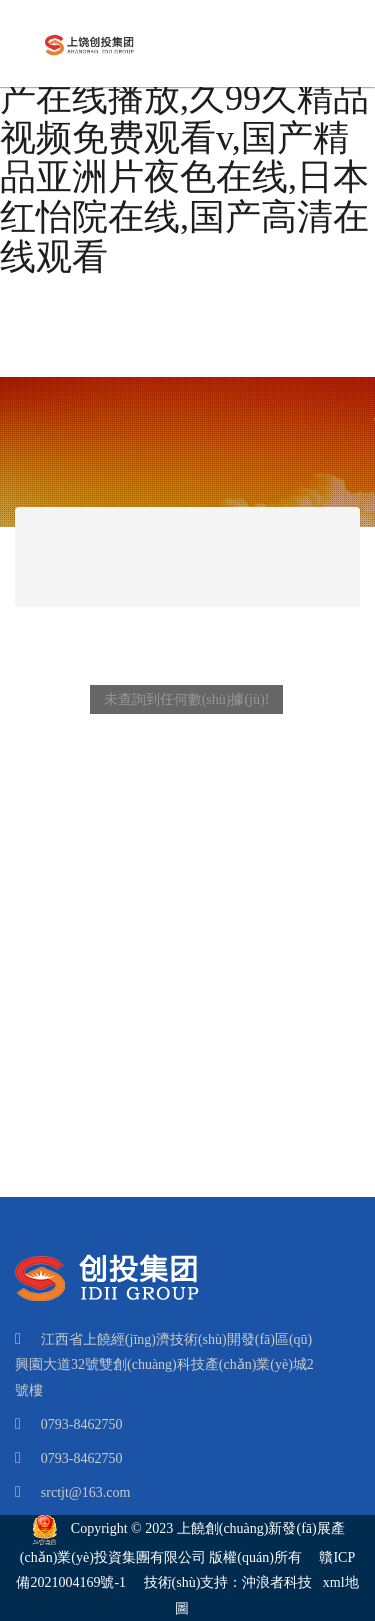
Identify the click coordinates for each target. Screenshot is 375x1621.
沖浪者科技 (277, 1582)
